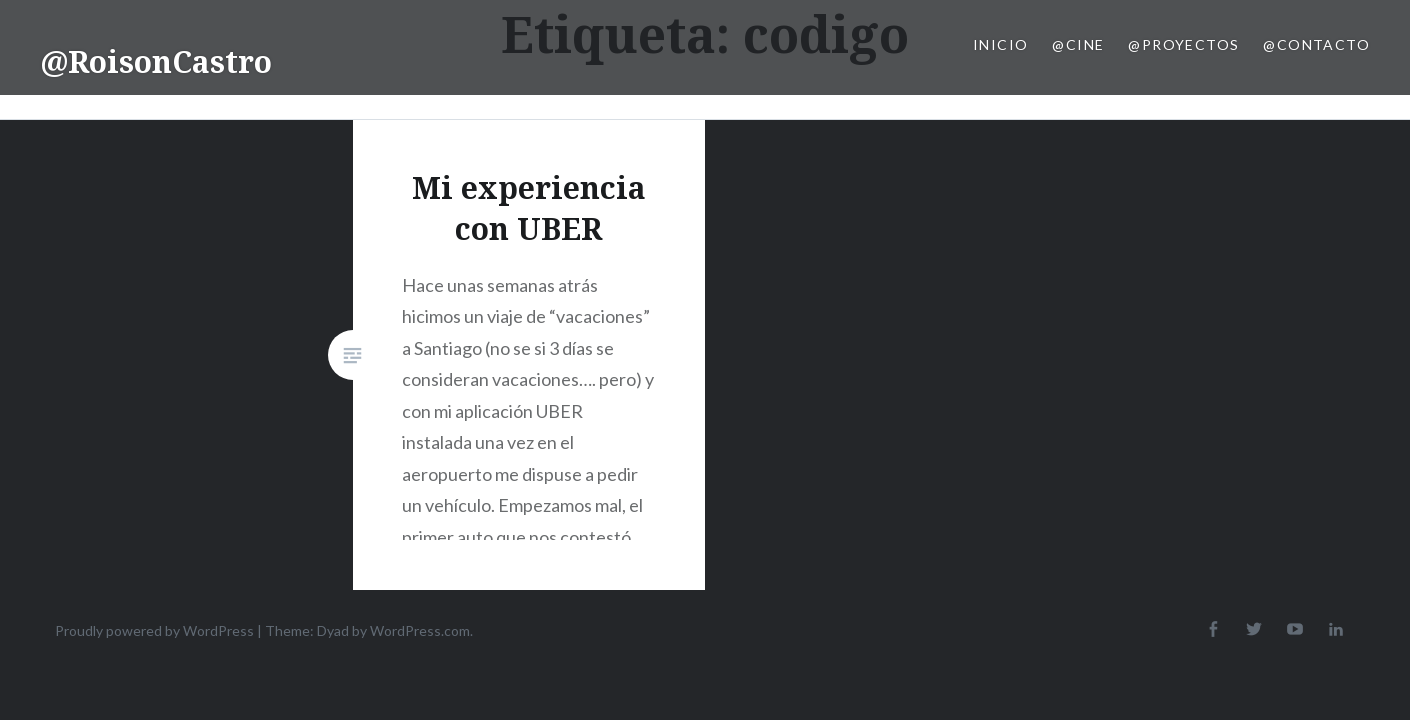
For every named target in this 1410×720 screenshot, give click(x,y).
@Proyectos (1183, 44)
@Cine (1078, 44)
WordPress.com (420, 630)
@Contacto (1316, 44)
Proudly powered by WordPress (154, 630)
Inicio (1000, 44)
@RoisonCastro (156, 61)
